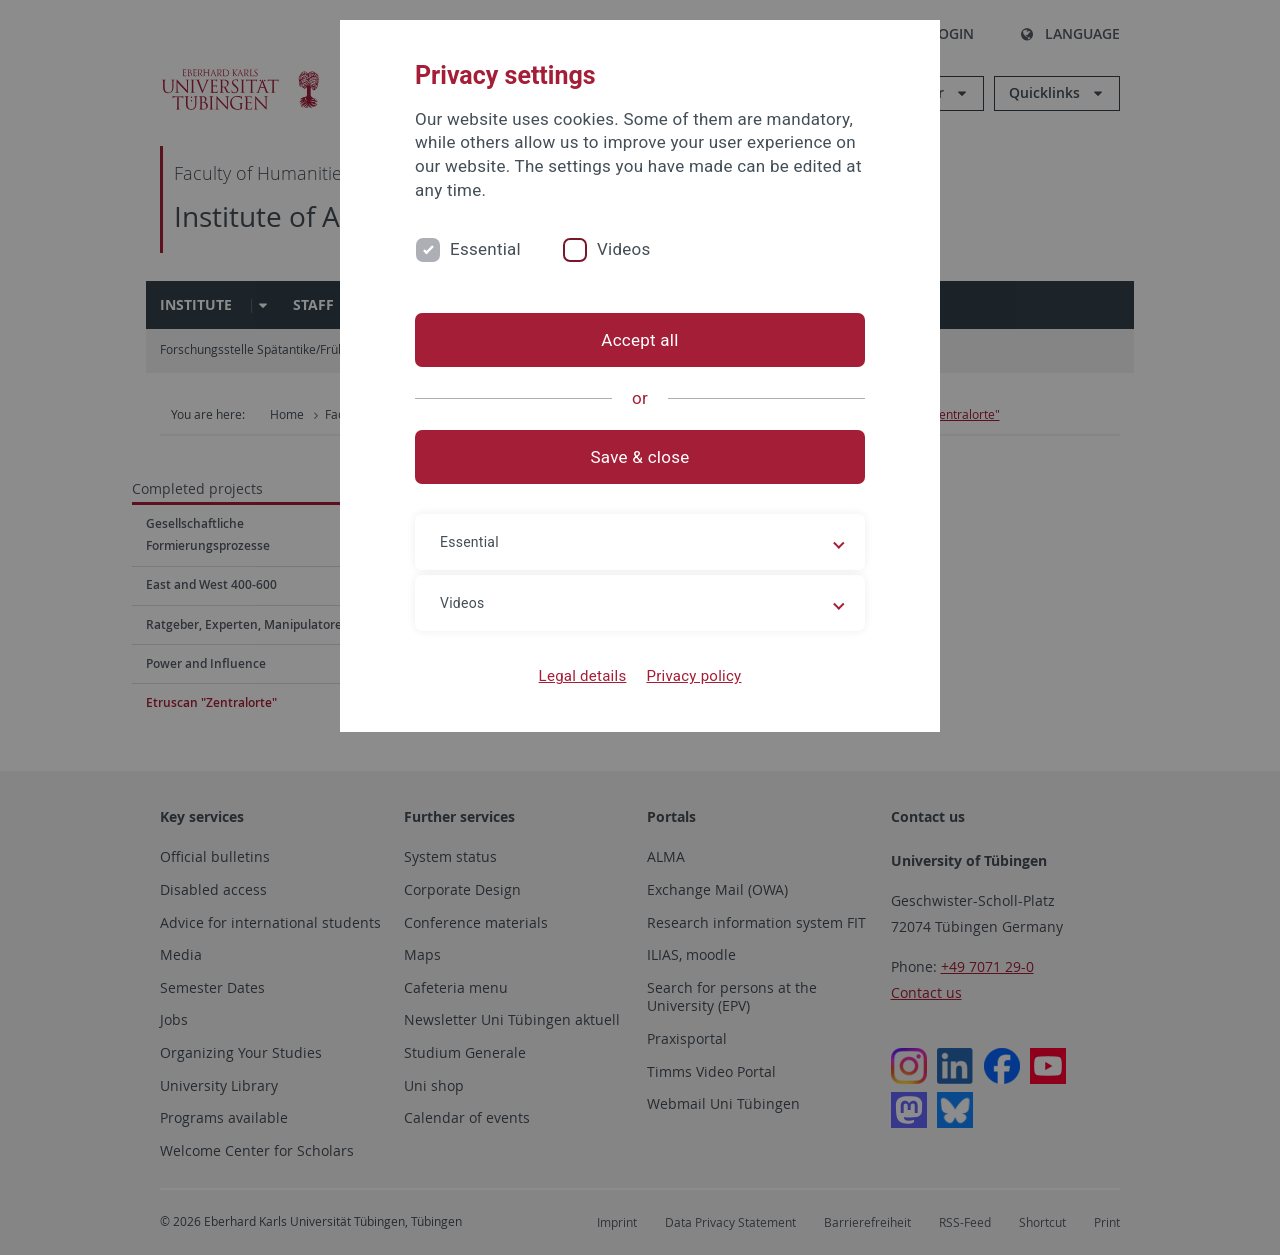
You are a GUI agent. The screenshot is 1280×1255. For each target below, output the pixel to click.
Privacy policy (693, 676)
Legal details (583, 676)
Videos (624, 249)
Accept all (639, 340)
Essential (485, 249)
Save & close (640, 457)
